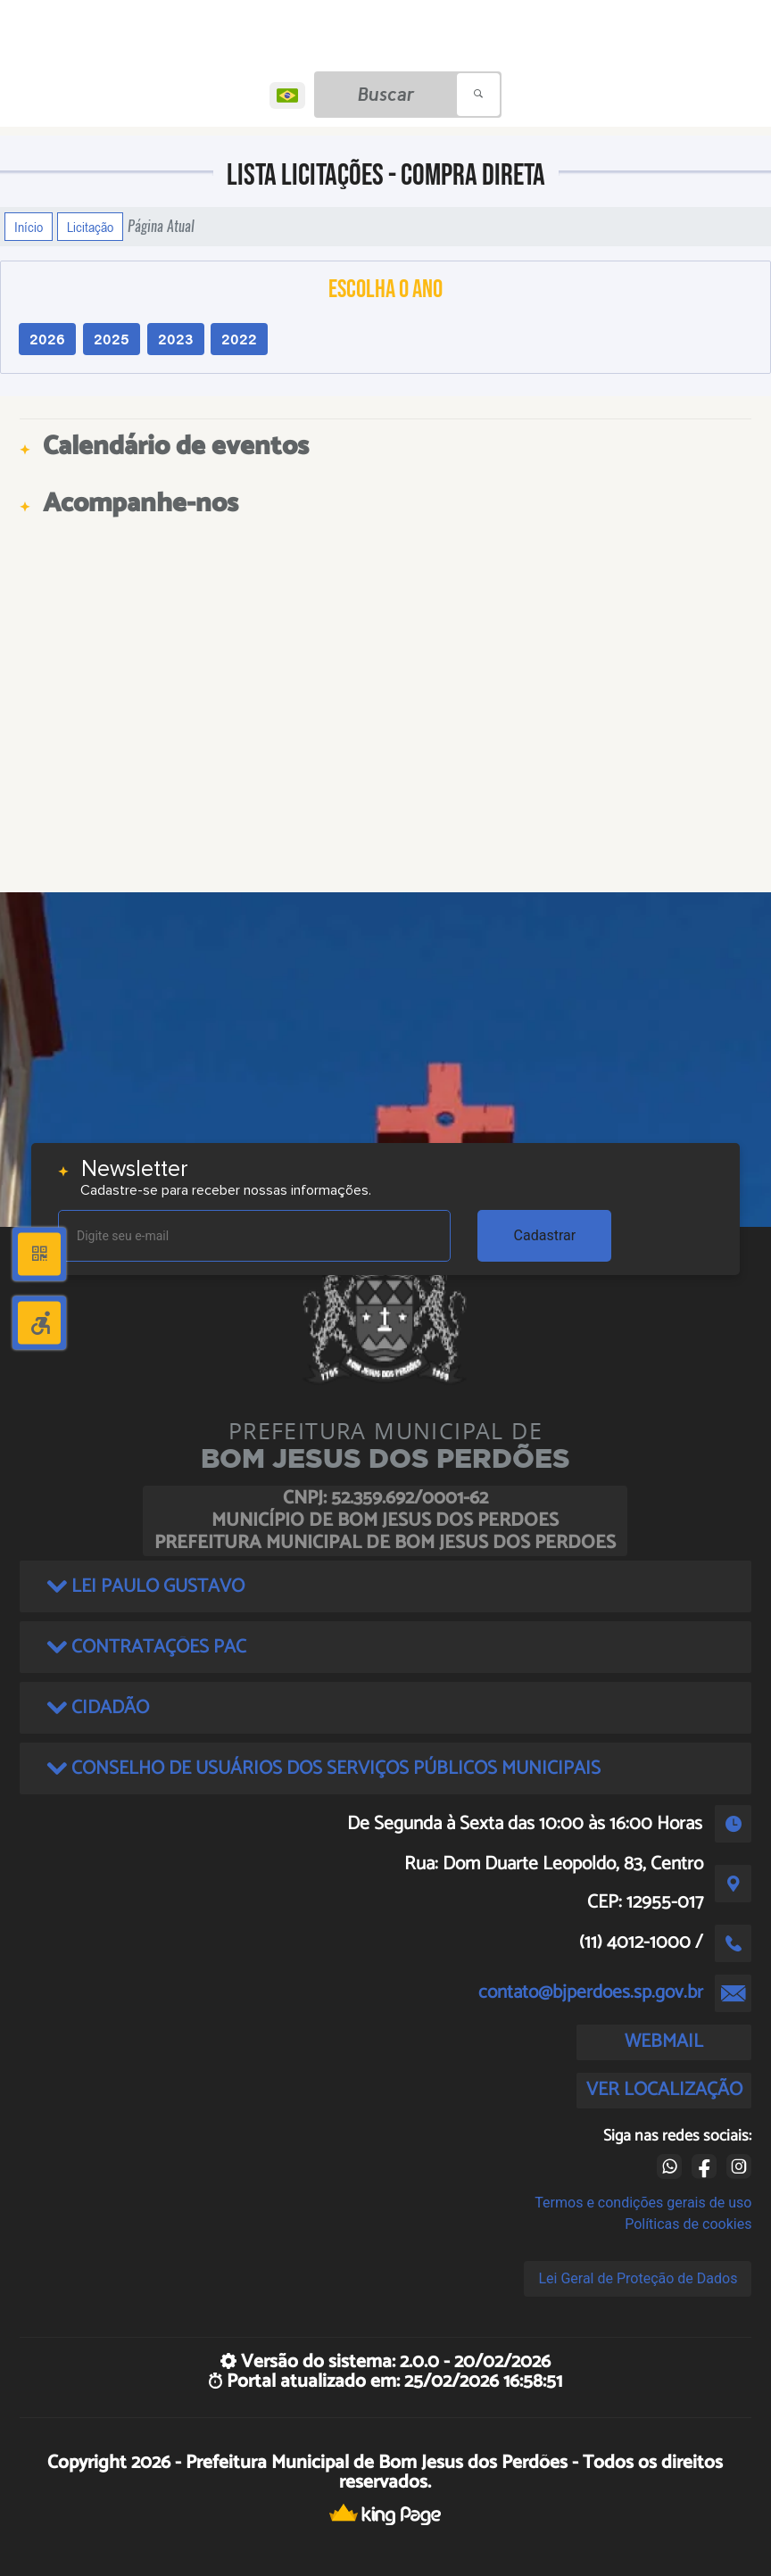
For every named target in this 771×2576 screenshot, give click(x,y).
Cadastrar (545, 1235)
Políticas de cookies (688, 2224)
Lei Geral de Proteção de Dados (637, 2278)
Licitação (90, 227)
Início (28, 227)
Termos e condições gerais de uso (643, 2202)
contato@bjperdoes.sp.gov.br (590, 1992)
